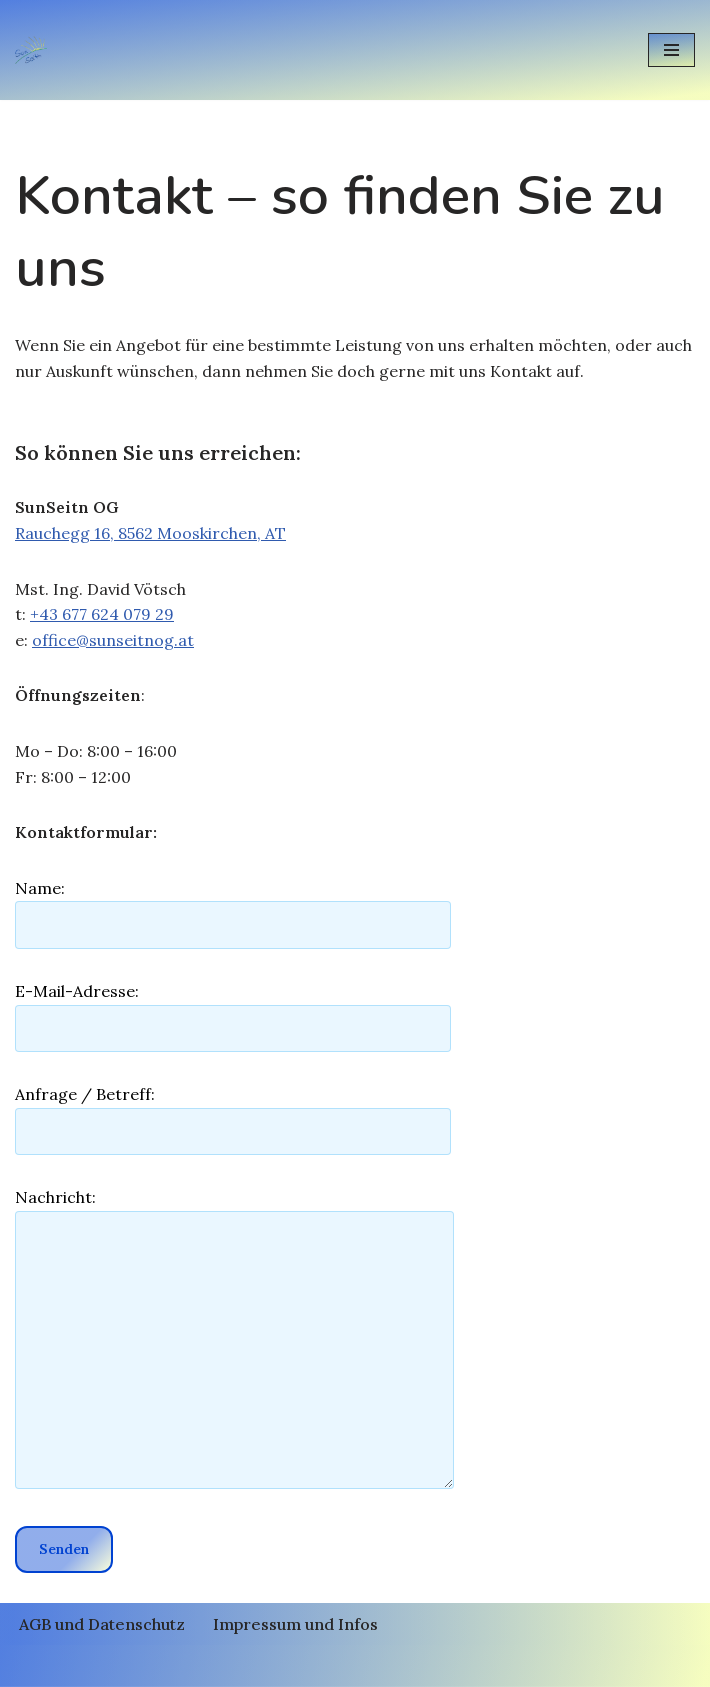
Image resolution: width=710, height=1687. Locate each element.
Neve (243, 1665)
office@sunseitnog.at (113, 640)
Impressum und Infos (295, 1624)
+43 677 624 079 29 (102, 614)
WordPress (443, 1665)
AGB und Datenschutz (102, 1624)
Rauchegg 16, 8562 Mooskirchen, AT (150, 533)
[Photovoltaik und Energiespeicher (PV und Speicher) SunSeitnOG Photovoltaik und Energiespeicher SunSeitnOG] (36, 49)
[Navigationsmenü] (671, 50)
